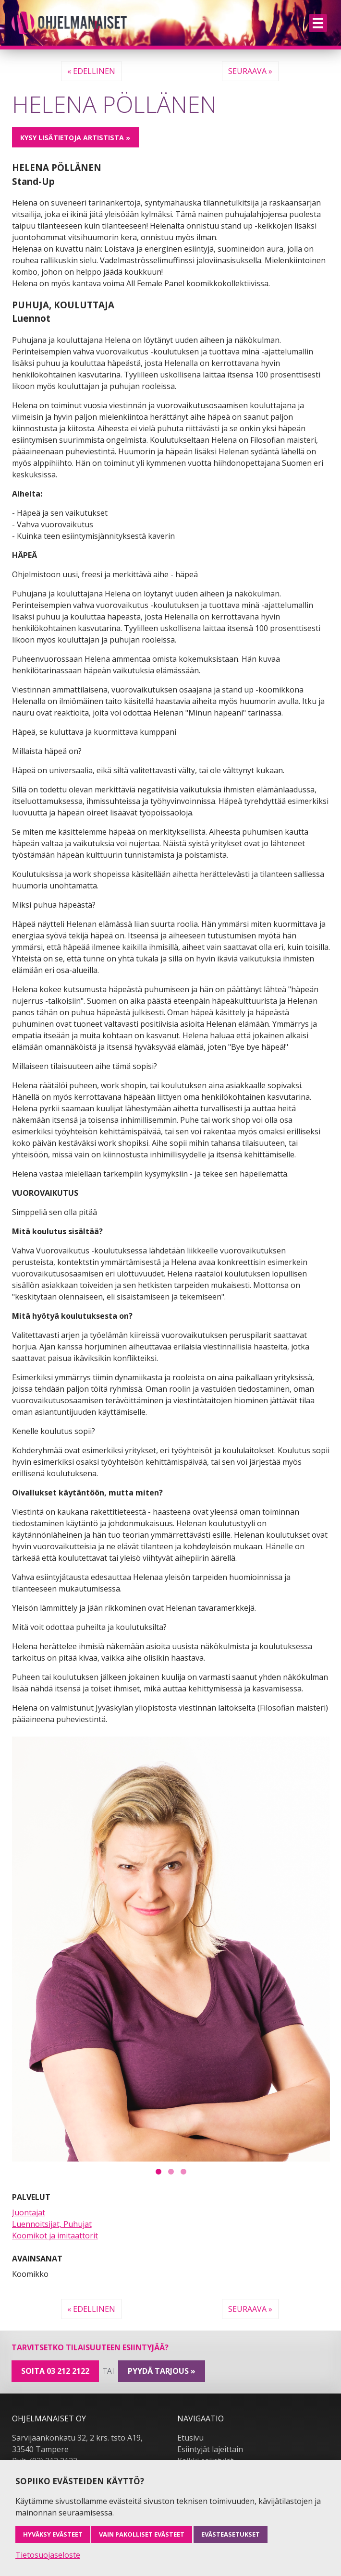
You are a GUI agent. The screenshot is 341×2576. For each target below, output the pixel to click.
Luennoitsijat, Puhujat (52, 2224)
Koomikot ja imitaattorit (55, 2235)
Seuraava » (250, 71)
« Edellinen (91, 71)
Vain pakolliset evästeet (141, 2534)
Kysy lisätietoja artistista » (75, 137)
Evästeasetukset (230, 2534)
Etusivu (190, 2437)
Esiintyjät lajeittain (210, 2449)
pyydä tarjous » (161, 2371)
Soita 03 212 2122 (55, 2371)
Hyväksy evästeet (53, 2534)
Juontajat (28, 2212)
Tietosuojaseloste (47, 2555)
